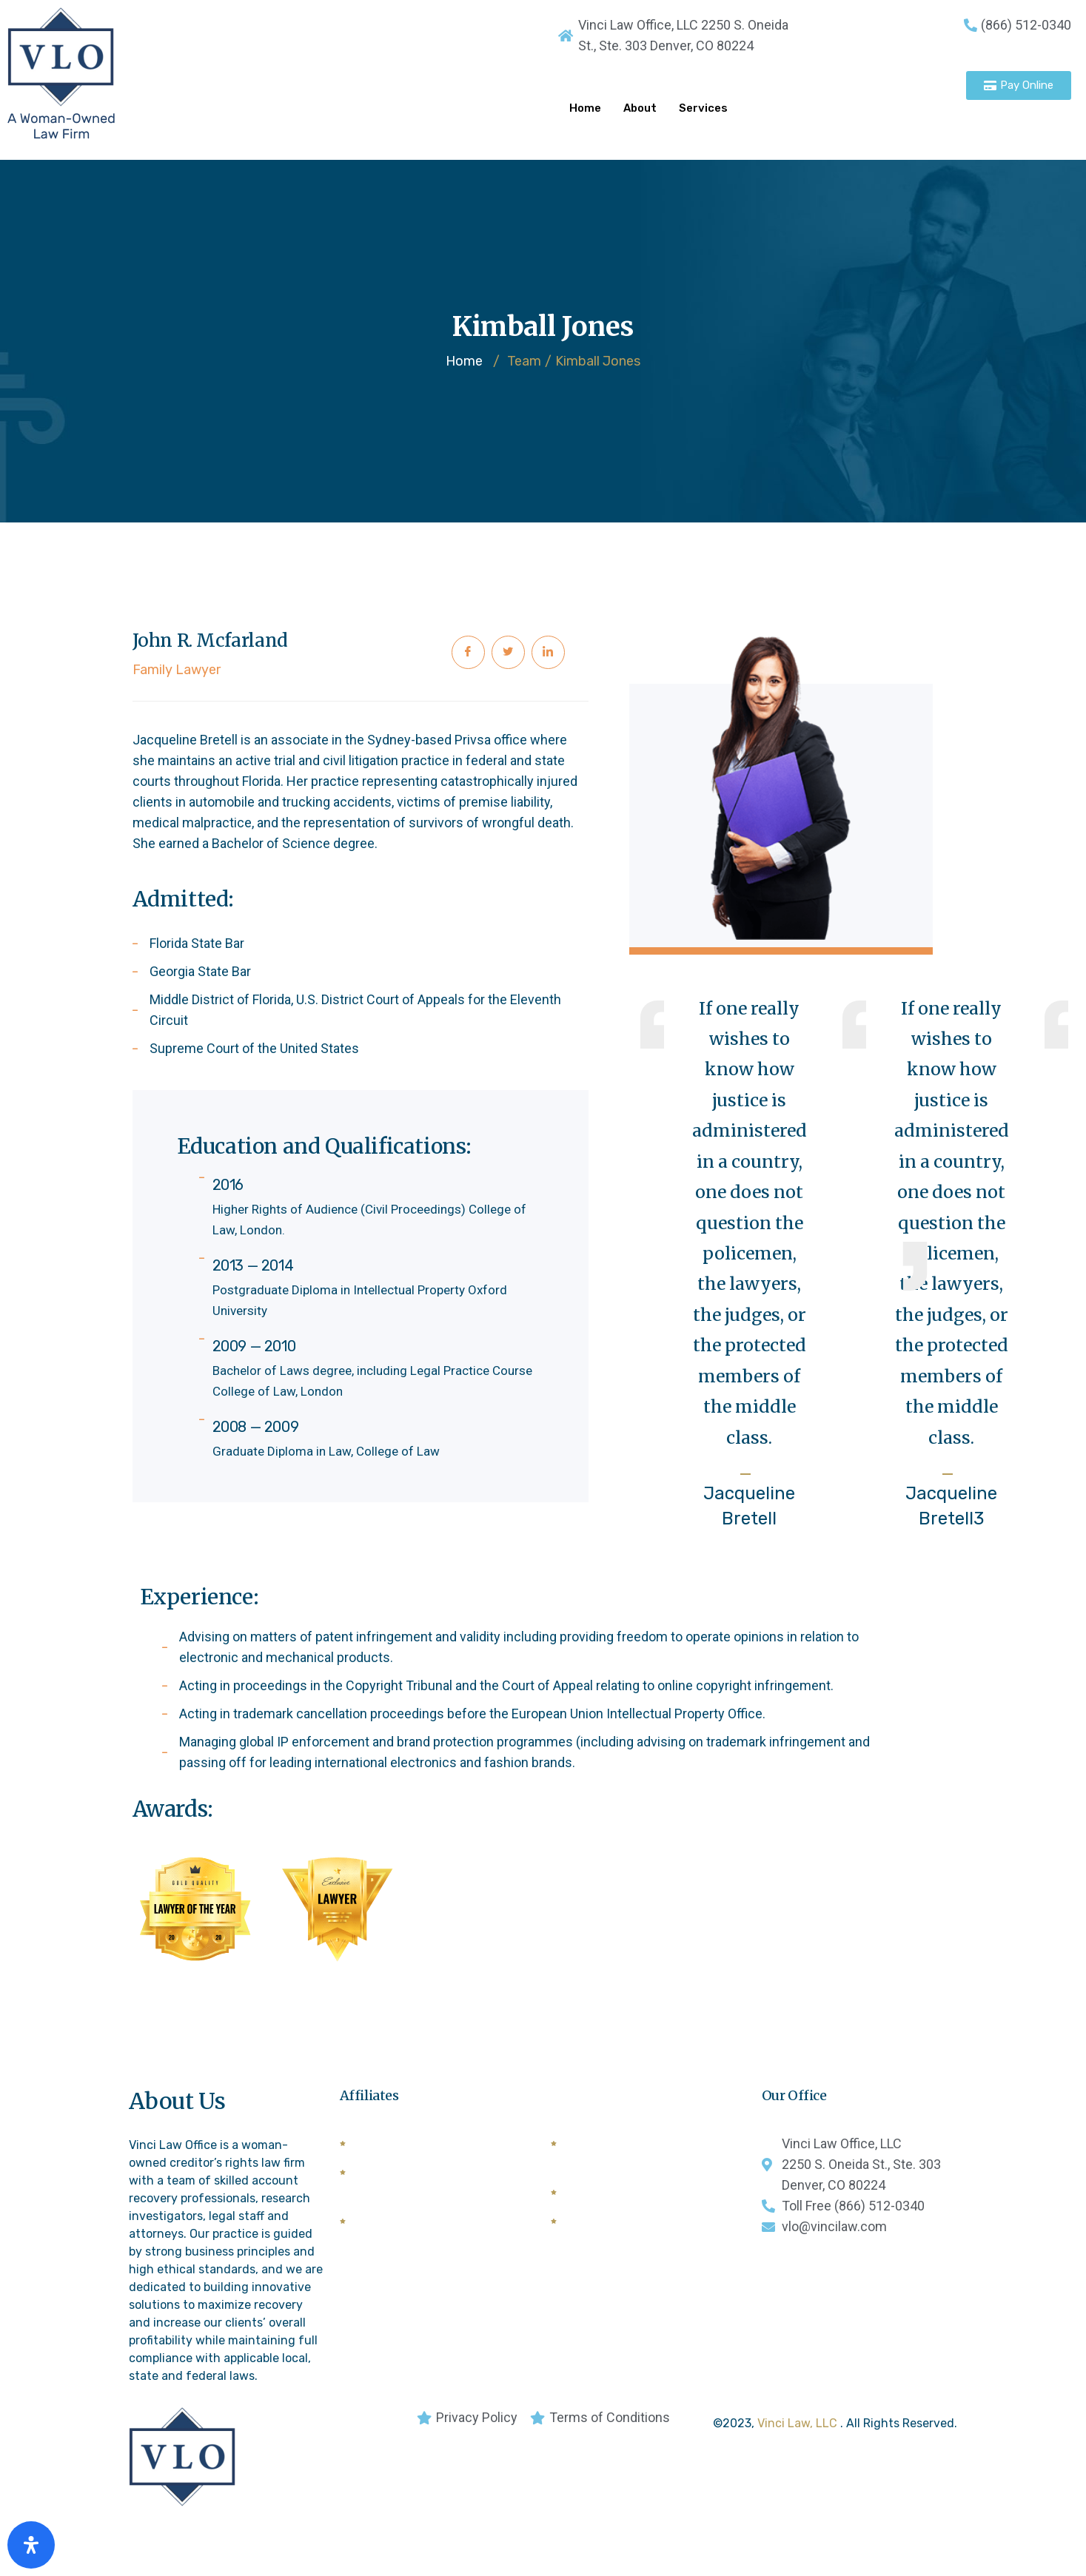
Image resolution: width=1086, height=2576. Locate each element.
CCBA (582, 2230)
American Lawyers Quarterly (434, 2152)
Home (585, 108)
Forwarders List (398, 2230)
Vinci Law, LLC (798, 2432)
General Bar (598, 2201)
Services (703, 108)
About (640, 108)
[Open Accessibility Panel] (31, 2545)
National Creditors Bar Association (627, 2162)
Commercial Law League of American (430, 2190)
